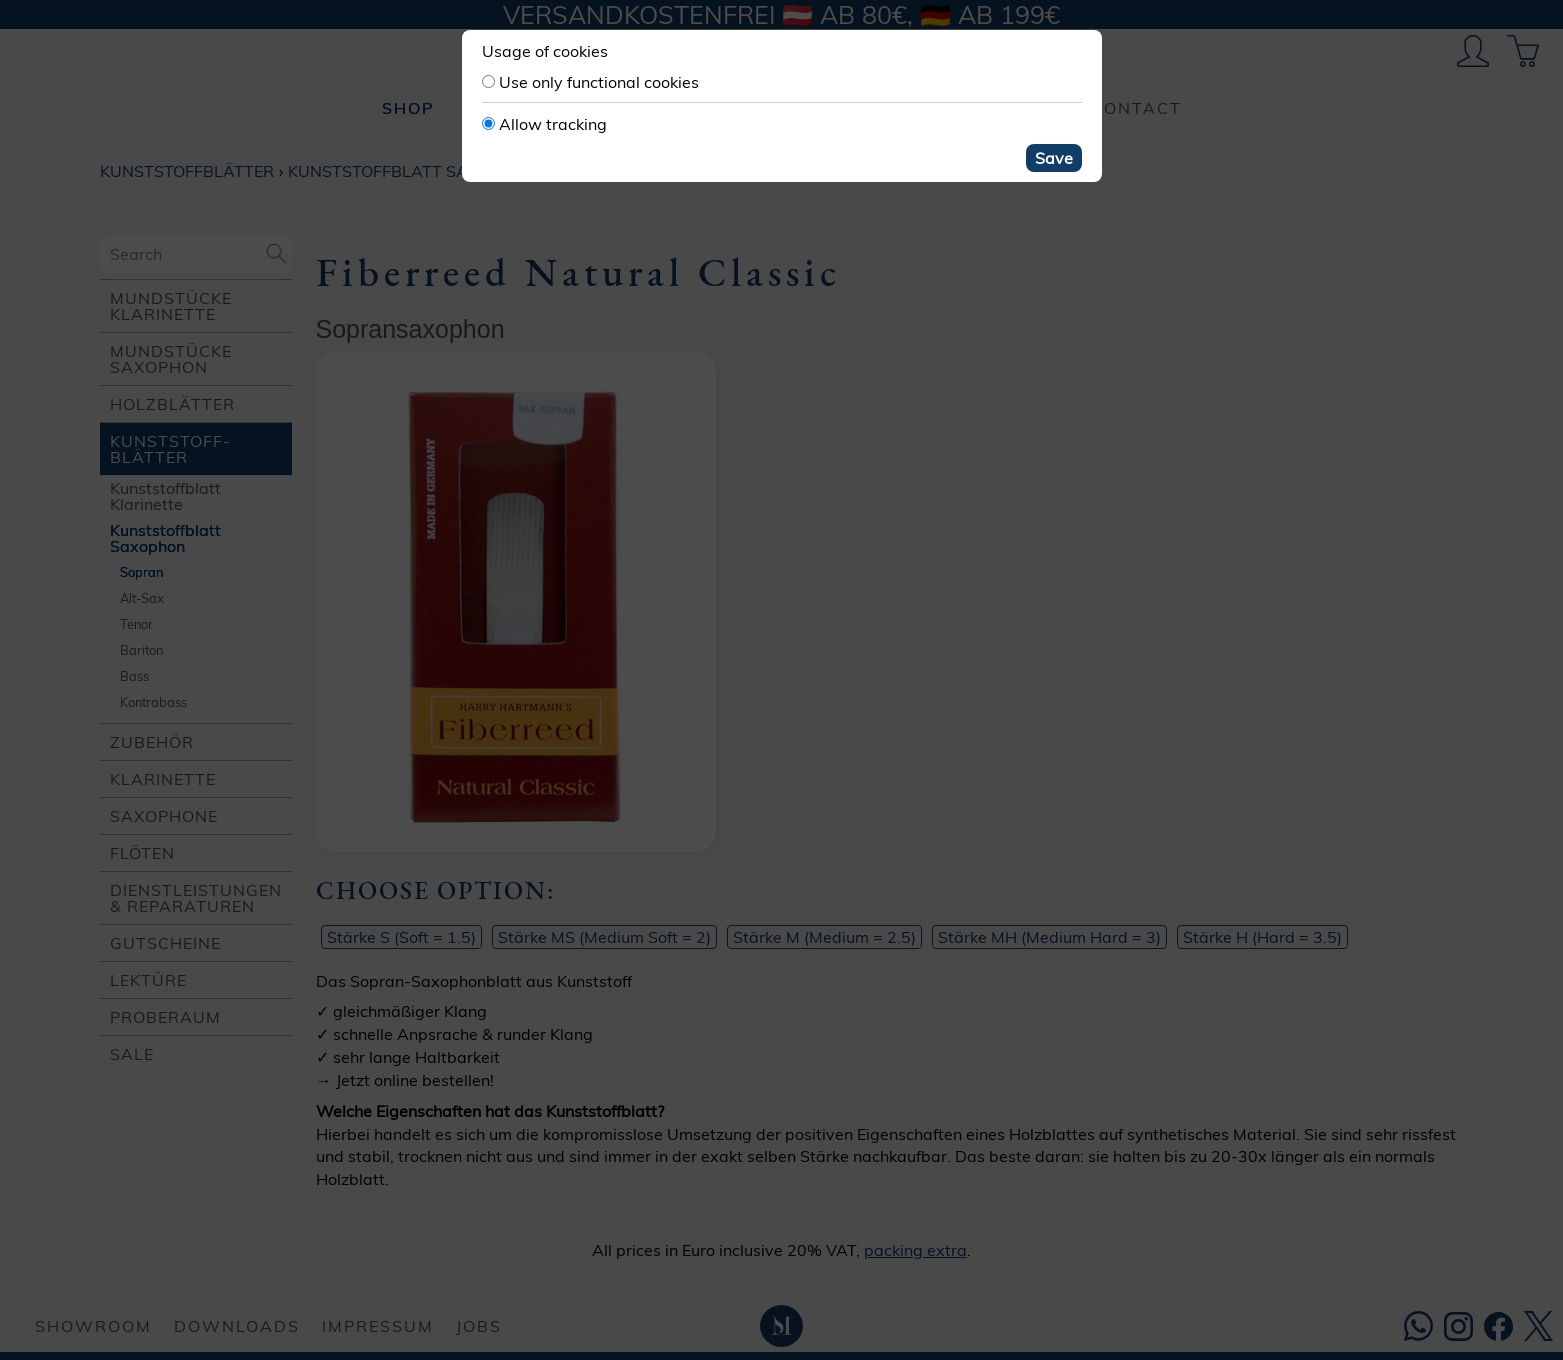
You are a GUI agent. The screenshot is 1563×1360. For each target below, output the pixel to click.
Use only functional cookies (599, 82)
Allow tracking (553, 124)
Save (1054, 158)
